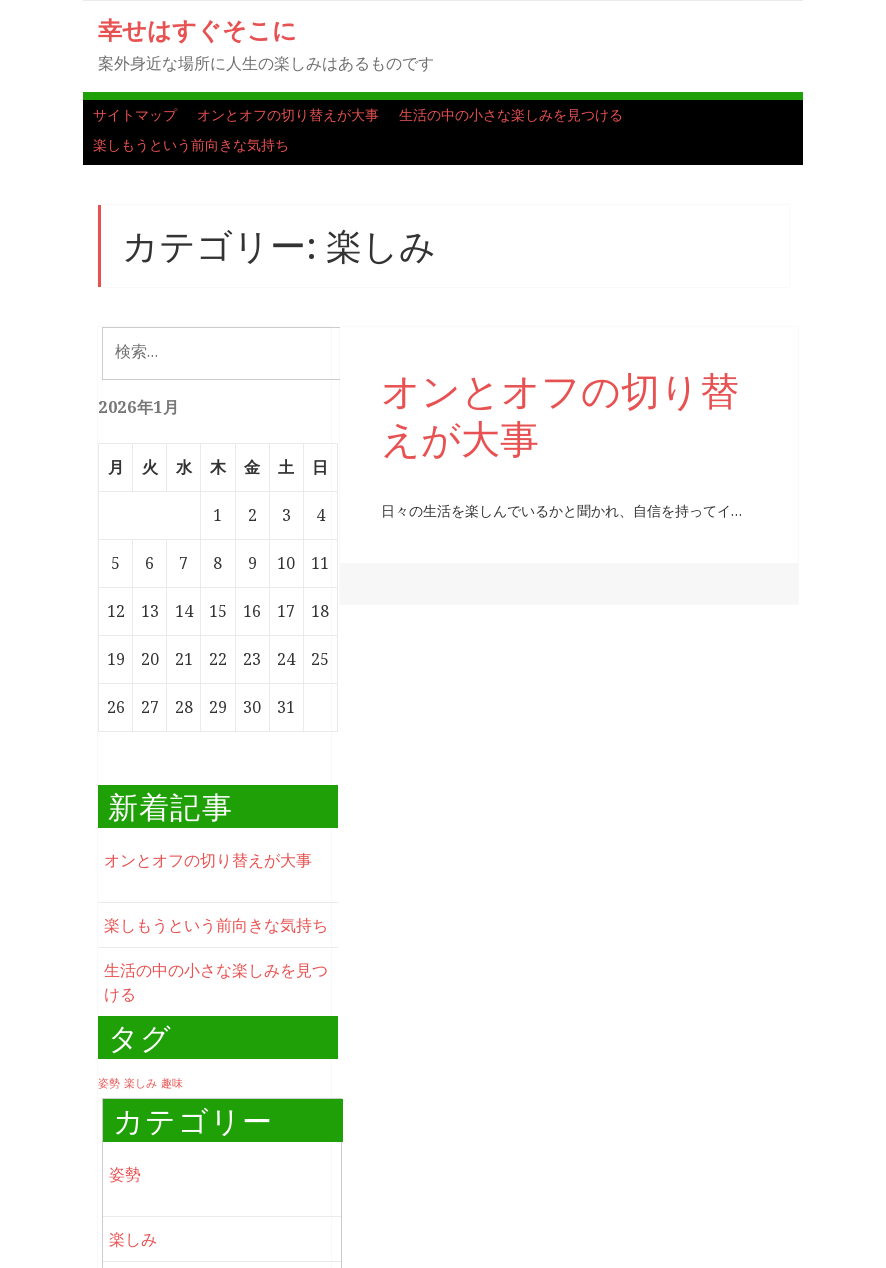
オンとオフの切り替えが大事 (288, 114)
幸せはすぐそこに (197, 29)
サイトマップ (135, 114)
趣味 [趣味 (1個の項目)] (172, 1083)
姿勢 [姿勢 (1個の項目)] (109, 1083)
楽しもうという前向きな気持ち (191, 144)
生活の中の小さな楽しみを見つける (511, 114)
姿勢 (125, 1174)
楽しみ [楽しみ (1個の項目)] (140, 1083)
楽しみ (133, 1239)
